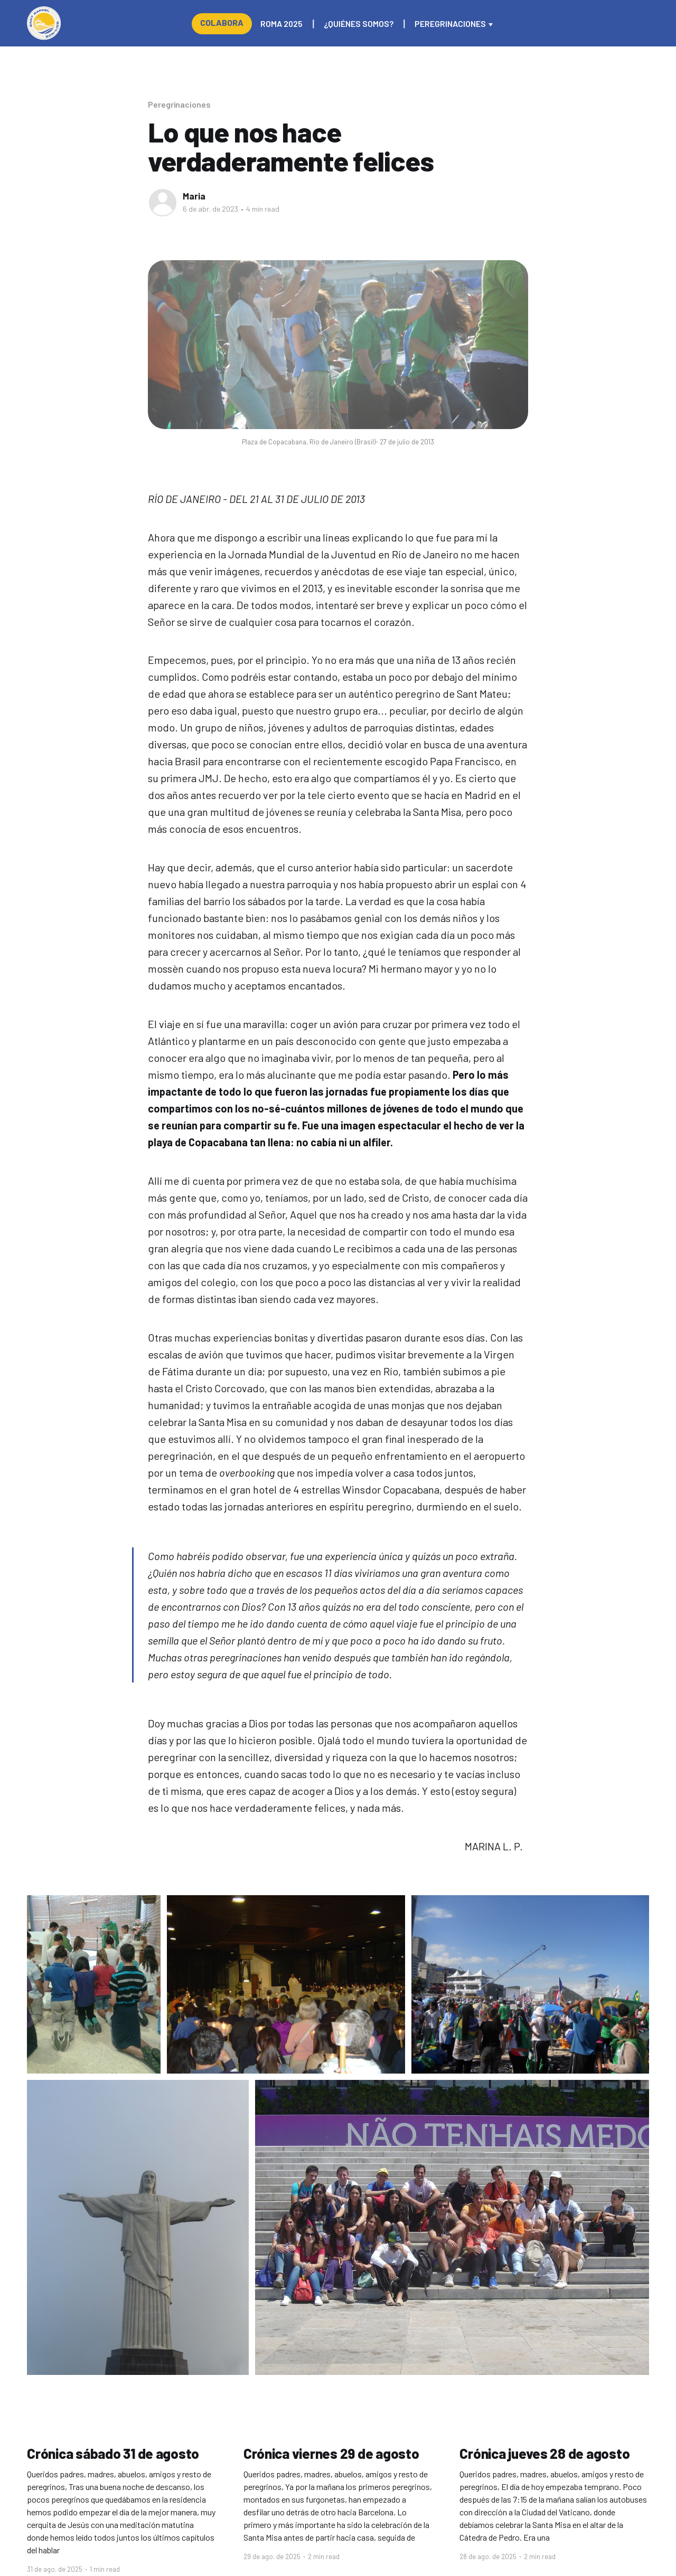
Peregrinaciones (450, 23)
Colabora (221, 22)
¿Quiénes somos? (358, 23)
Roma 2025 (281, 23)
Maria (194, 196)
